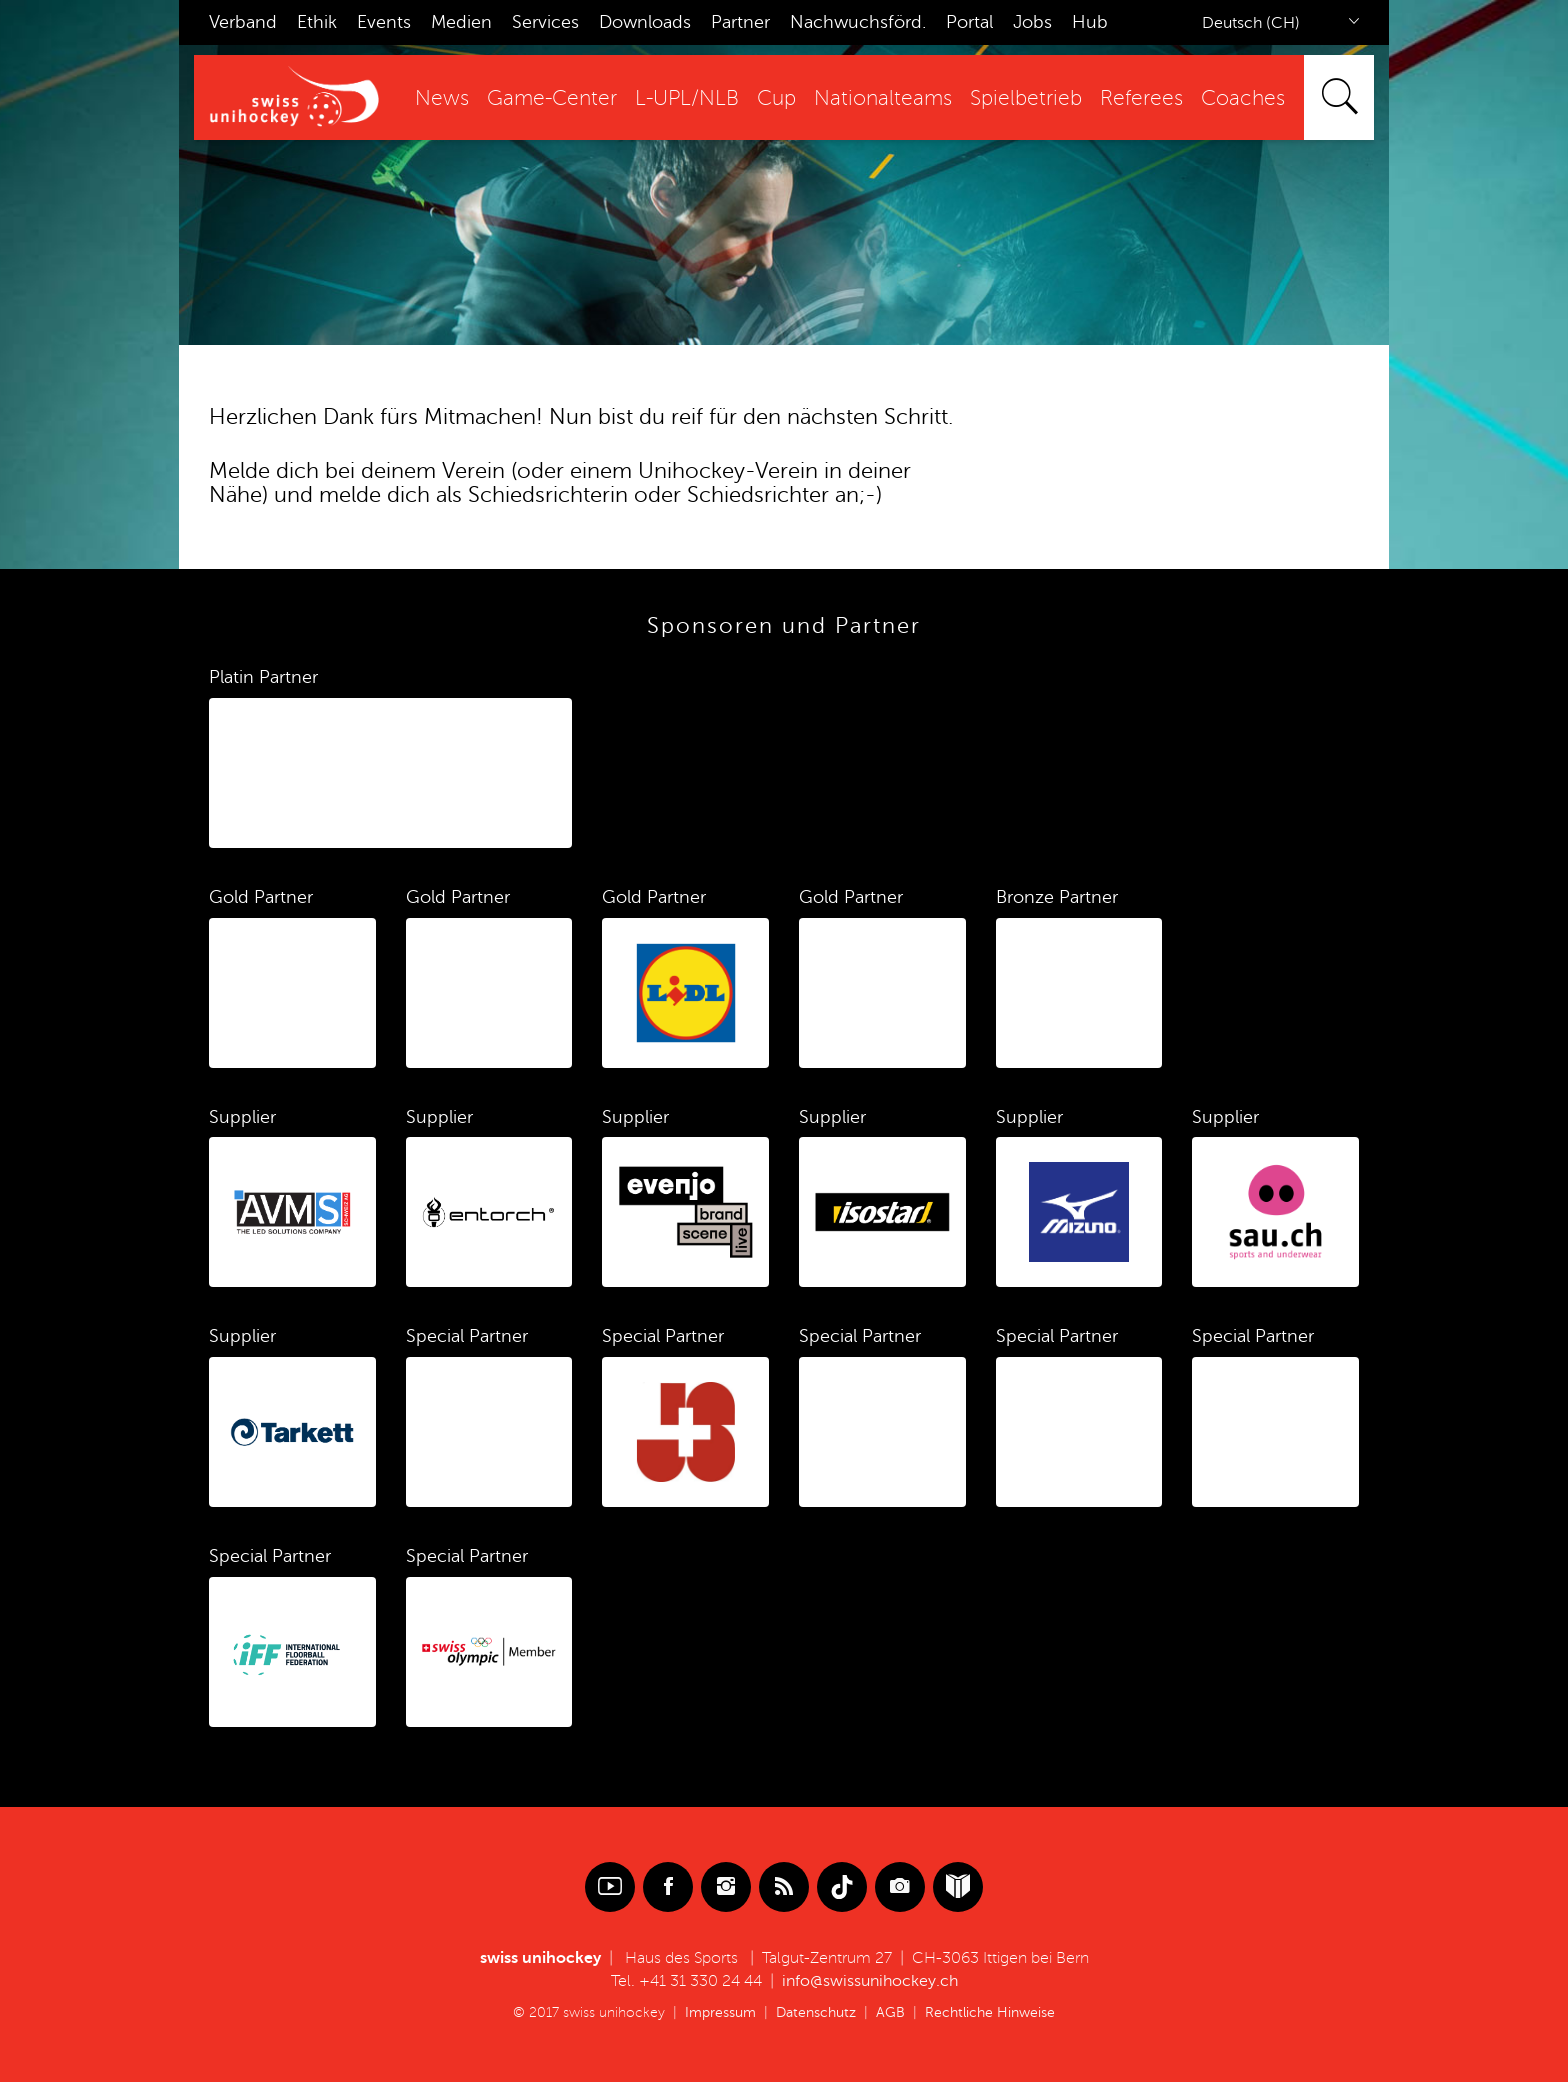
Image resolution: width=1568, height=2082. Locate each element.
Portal (969, 22)
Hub (1090, 22)
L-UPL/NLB (687, 98)
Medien (461, 22)
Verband (243, 22)
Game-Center (552, 98)
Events (384, 22)
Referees (1141, 98)
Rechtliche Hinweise (990, 2012)
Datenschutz (816, 2012)
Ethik (317, 22)
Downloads (645, 22)
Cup (776, 98)
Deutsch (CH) (1251, 23)
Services (545, 22)
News (442, 98)
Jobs (1032, 22)
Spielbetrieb (1026, 98)
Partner (740, 22)
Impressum (720, 2012)
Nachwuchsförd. (858, 22)
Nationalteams (883, 98)
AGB (890, 2012)
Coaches (1243, 98)
